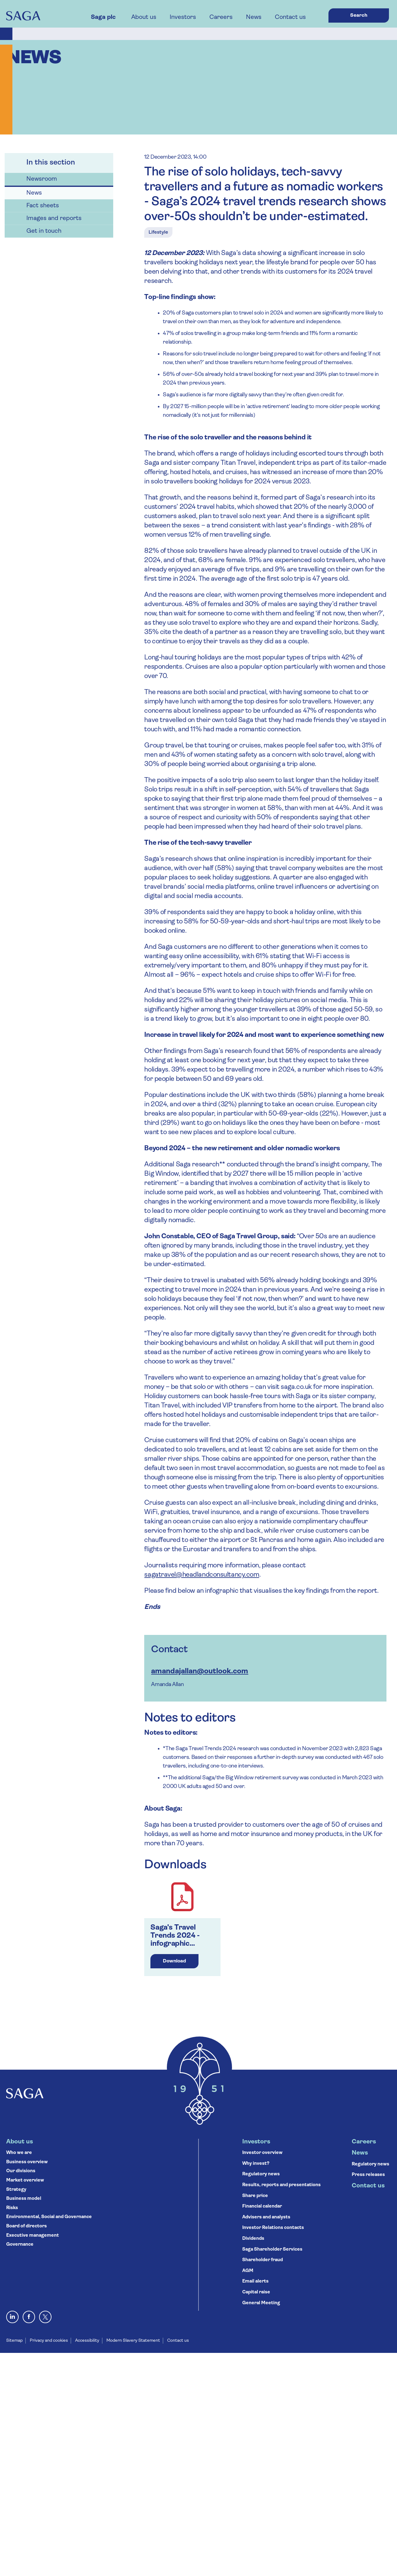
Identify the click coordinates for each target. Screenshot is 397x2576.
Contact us (290, 17)
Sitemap (14, 2340)
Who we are (19, 2153)
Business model (23, 2198)
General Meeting (261, 2303)
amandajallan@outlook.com (199, 1671)
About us (143, 17)
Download (174, 1961)
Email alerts (255, 2281)
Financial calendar (262, 2206)
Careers (221, 17)
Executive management (32, 2235)
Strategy (16, 2189)
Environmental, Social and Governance (49, 2217)
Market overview (25, 2180)
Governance (19, 2244)
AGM (247, 2271)
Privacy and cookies (49, 2340)
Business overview (27, 2162)
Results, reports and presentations (281, 2185)
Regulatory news (261, 2174)
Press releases (368, 2175)
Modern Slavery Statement (133, 2340)
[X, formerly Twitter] (45, 2317)
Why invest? (256, 2163)
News (253, 17)
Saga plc (103, 17)
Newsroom (41, 179)
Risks (12, 2208)
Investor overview (262, 2153)
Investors (183, 17)
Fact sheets (42, 206)
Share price (255, 2196)
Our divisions (20, 2171)
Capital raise (256, 2292)
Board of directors (26, 2226)
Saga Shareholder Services (272, 2249)
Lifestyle (158, 232)
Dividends (253, 2238)
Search (358, 15)
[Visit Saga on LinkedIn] (12, 2317)
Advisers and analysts (266, 2217)
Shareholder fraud (262, 2260)
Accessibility (87, 2340)
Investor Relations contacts (273, 2228)
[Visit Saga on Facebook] (29, 2317)
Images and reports (54, 218)
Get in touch (43, 231)
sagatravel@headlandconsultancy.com (201, 1575)
